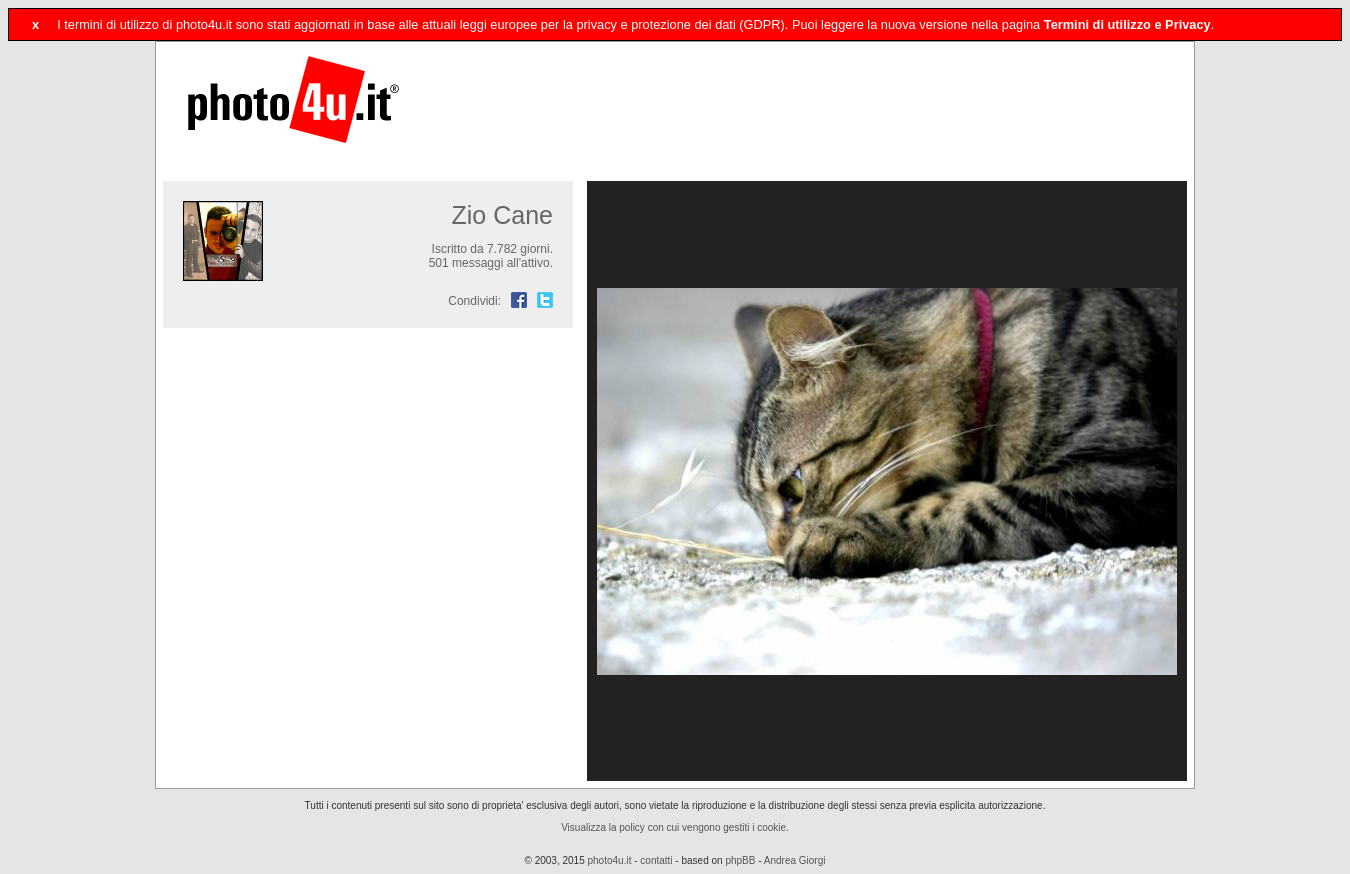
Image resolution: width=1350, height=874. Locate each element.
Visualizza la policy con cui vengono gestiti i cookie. (675, 827)
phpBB (740, 860)
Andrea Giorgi (795, 860)
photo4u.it (610, 860)
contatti (656, 860)
